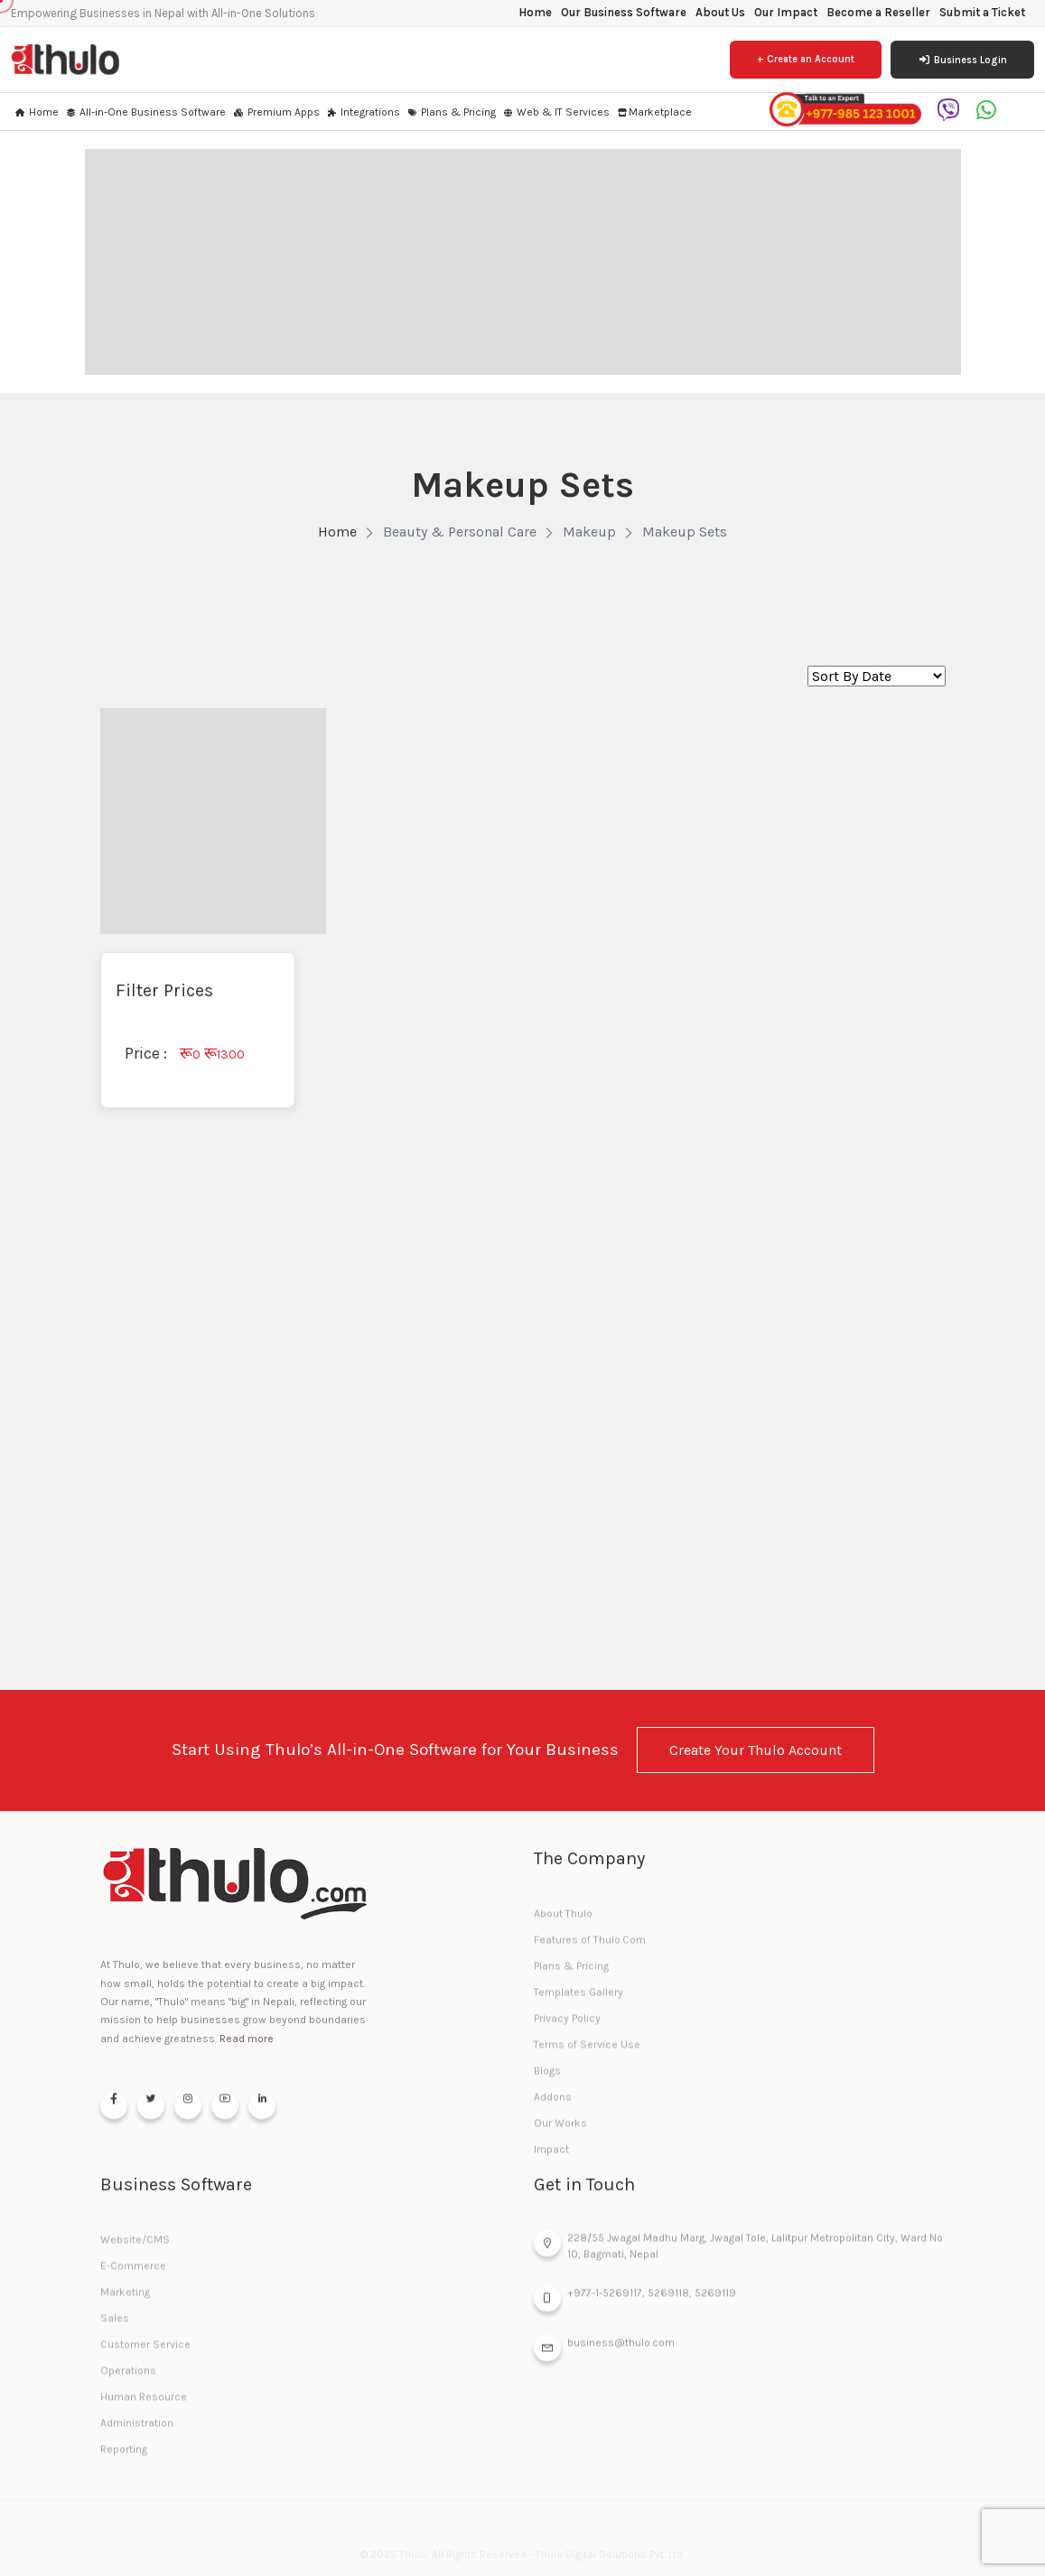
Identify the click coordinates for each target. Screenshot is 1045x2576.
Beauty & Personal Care (459, 531)
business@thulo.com (604, 2352)
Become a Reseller (878, 12)
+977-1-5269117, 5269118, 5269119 (635, 2303)
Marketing (125, 2299)
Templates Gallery (578, 1999)
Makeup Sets (684, 531)
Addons (553, 2104)
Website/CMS (135, 2247)
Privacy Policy (567, 2026)
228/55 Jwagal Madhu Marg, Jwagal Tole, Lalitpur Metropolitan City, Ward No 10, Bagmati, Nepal (738, 2250)
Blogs (547, 2078)
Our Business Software (623, 12)
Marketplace (654, 112)
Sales (114, 2325)
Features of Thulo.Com (590, 1947)
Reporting (123, 2456)
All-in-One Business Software (145, 112)
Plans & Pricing (451, 112)
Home (535, 12)
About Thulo (563, 1921)
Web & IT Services (556, 112)
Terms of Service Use (587, 2052)
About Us (720, 12)
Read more (246, 2038)
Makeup (589, 531)
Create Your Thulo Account (755, 1750)
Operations (128, 2378)
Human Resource (143, 2404)
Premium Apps (276, 112)
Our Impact (785, 12)
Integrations (363, 112)
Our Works (560, 2130)
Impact (551, 2157)
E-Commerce (133, 2273)
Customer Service (145, 2352)
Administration (136, 2430)
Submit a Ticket (982, 12)
